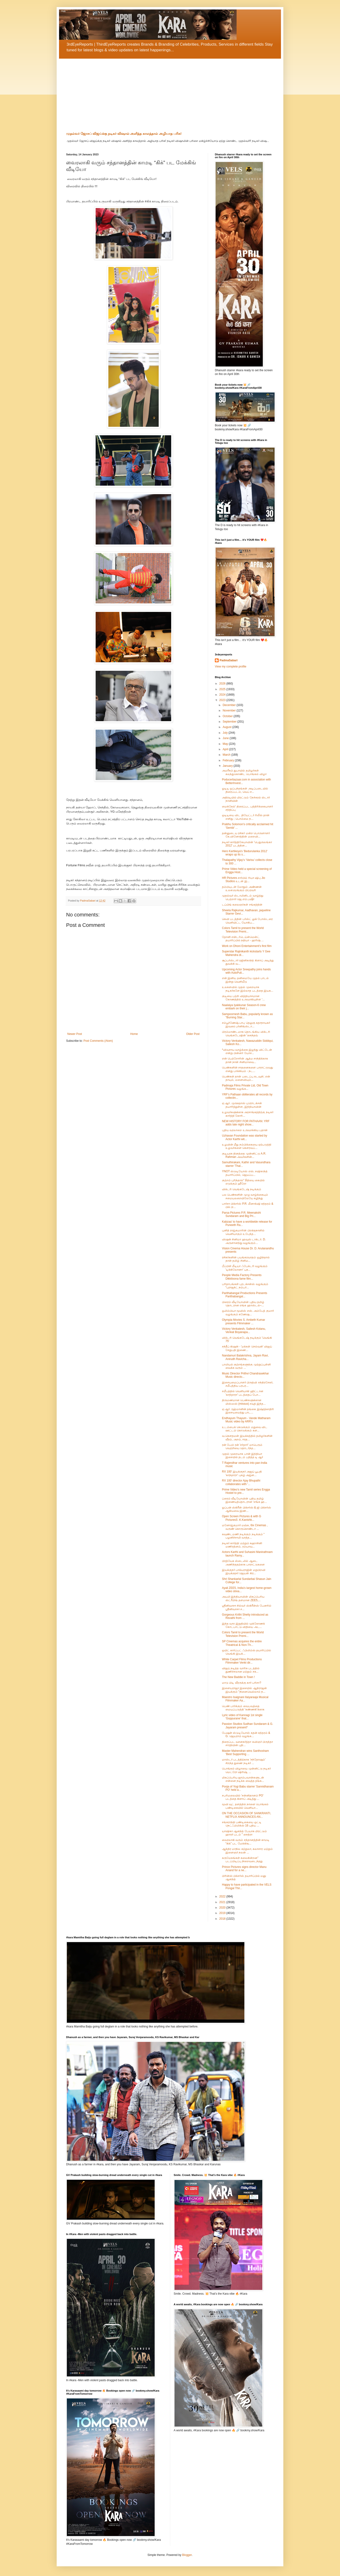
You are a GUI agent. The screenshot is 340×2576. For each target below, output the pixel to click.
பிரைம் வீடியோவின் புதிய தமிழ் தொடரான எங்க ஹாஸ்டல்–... (243, 1303)
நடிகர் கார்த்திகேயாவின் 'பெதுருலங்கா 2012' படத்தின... (247, 844)
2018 (222, 1918)
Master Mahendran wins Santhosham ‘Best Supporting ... (245, 1752)
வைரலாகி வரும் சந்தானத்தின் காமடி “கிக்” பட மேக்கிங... (245, 1841)
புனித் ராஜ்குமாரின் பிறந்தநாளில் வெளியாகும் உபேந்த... (243, 1232)
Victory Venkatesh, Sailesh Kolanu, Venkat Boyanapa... (244, 1330)
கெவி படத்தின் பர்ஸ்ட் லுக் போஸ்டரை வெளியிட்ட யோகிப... (247, 920)
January (228, 765)
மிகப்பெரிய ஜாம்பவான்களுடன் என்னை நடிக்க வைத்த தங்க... (243, 1779)
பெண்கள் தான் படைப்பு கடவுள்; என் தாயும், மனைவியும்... (246, 1078)
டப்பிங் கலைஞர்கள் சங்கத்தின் (242, 904)
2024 (222, 694)
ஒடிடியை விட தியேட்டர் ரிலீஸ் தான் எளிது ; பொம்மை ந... (245, 817)
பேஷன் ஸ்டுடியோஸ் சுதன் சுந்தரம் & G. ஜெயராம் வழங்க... (246, 1734)
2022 (222, 1896)
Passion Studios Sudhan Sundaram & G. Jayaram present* (247, 1725)
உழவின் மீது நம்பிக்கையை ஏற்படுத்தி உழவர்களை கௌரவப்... (246, 1146)
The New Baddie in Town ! (238, 1677)
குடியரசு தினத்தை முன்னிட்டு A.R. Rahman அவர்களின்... (244, 1155)
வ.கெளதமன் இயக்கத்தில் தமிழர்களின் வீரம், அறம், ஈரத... (247, 1437)
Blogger (187, 2555)
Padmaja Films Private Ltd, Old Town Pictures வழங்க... (245, 1087)
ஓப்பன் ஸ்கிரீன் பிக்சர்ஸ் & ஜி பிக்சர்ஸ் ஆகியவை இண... (246, 1509)
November (230, 710)
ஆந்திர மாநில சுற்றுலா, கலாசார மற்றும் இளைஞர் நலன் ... (247, 1850)
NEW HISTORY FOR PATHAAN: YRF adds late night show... (245, 1123)
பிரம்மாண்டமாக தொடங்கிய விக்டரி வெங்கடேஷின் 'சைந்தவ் (246, 1033)
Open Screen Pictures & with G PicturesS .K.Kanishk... (241, 1518)
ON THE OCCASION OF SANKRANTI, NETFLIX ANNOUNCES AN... (246, 1815)
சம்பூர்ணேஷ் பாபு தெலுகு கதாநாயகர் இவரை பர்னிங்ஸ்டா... (246, 1024)
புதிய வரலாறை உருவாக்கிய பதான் (245, 1130)
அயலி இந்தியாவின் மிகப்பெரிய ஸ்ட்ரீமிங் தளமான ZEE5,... (243, 1598)
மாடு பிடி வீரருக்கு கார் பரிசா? (241, 1682)
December (230, 705)
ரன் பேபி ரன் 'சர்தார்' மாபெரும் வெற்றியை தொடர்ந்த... (242, 1446)
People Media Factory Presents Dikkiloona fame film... (241, 1276)
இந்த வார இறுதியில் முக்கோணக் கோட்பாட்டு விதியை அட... (243, 1625)
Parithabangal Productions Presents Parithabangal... (244, 1294)
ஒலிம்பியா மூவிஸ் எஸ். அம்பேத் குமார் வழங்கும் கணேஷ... (248, 1312)
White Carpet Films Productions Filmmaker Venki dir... (242, 1661)
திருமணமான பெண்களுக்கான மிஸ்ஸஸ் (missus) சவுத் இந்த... (244, 1402)
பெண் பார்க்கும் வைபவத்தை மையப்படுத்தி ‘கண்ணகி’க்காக (243, 1707)
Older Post (193, 1034)
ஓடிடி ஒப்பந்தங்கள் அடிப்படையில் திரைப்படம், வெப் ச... (245, 790)
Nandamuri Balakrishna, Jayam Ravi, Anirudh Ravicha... (245, 1357)
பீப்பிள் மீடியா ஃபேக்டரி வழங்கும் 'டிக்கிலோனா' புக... (245, 1267)
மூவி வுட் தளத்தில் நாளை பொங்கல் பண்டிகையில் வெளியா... (245, 1806)
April (226, 749)
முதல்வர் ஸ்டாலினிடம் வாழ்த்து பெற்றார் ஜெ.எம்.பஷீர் (242, 897)
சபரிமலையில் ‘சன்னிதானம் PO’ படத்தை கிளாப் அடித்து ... (243, 1797)
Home (134, 1034)
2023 (222, 700)
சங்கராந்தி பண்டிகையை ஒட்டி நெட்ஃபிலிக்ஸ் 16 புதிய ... (241, 1824)
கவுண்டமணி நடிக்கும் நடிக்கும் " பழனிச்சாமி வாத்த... (243, 1536)
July (226, 732)
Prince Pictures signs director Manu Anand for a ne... (244, 1868)
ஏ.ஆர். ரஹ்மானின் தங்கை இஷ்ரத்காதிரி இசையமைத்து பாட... (248, 1411)
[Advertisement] (170, 94)
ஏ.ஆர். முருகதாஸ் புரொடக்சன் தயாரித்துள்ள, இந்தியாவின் (242, 1105)
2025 (222, 689)
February (229, 760)
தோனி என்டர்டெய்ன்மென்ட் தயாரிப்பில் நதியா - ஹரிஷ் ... (243, 938)
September (230, 721)
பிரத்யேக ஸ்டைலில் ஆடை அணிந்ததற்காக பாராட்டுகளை (243, 1562)
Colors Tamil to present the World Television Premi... (243, 929)
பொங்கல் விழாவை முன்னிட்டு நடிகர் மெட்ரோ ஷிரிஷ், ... (246, 1770)
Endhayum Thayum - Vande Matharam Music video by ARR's (246, 1420)
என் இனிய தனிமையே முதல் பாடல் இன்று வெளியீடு (245, 979)
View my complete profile (230, 666)
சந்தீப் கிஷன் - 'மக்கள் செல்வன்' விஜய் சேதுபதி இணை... (247, 1348)
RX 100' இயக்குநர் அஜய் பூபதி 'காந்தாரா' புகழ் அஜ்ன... (242, 1473)
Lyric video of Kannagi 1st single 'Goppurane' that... (242, 1716)
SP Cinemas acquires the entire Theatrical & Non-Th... (242, 1643)
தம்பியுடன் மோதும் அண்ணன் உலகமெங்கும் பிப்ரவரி (242, 888)
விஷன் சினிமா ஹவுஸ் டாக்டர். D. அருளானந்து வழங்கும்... (244, 1241)
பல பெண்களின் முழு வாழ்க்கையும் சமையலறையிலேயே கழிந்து (245, 1196)
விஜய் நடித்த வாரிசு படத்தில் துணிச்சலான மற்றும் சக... (240, 1670)
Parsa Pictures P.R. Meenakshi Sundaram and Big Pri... (241, 1214)
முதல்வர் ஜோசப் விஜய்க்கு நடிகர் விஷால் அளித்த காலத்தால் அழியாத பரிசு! (124, 133)
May (226, 743)
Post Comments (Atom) (98, 1040)
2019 (222, 1913)
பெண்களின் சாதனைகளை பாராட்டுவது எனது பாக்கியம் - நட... (247, 1069)
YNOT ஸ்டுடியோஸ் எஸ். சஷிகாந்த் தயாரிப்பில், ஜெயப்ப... (245, 1173)
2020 (222, 1907)
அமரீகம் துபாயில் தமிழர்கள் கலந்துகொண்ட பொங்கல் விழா (244, 772)
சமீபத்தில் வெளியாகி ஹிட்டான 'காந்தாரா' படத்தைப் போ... (242, 1393)
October (228, 716)
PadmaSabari (229, 660)
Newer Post (74, 1034)
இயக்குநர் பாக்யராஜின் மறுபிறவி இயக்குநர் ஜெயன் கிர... (243, 1571)
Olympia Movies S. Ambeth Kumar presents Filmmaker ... (243, 1321)
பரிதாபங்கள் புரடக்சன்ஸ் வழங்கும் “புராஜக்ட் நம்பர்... (245, 1285)
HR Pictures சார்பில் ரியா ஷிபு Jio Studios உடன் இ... (243, 879)
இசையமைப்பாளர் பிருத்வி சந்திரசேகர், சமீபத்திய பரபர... (247, 1384)
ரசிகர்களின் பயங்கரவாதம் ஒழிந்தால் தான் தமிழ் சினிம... (246, 1259)
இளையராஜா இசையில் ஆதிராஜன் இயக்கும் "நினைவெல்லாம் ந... (244, 1690)
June (226, 738)
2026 (222, 683)
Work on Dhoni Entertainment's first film (247, 946)
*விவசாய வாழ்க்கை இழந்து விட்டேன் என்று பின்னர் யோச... (247, 1051)
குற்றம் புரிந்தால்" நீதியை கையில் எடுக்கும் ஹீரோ (243, 1182)
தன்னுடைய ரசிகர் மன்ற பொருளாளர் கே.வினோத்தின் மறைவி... (246, 835)
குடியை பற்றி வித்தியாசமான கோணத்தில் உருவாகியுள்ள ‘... (243, 997)
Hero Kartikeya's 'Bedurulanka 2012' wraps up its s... (245, 853)
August (227, 727)
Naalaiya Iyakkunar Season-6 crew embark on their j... (244, 1006)
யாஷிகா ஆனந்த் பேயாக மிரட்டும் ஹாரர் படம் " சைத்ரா (244, 1833)
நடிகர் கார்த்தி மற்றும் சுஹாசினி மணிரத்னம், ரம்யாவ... (242, 1545)
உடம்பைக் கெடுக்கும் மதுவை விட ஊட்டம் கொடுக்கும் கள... (244, 1428)
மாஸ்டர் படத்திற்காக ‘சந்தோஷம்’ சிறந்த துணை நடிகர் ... (244, 1761)
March (227, 754)
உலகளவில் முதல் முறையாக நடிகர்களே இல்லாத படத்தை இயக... (247, 988)
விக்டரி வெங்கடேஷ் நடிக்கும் (241, 1189)
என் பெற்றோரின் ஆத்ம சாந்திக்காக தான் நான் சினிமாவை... (245, 1060)
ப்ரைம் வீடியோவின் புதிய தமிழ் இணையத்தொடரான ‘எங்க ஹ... (244, 1500)
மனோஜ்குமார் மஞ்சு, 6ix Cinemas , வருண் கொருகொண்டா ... (245, 1527)
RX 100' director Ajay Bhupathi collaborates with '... (241, 1482)
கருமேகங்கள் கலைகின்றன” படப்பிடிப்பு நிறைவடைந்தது (242, 1859)
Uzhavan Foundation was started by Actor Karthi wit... (244, 1137)
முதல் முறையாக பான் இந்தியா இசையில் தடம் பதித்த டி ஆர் (242, 1455)
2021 (222, 1902)
